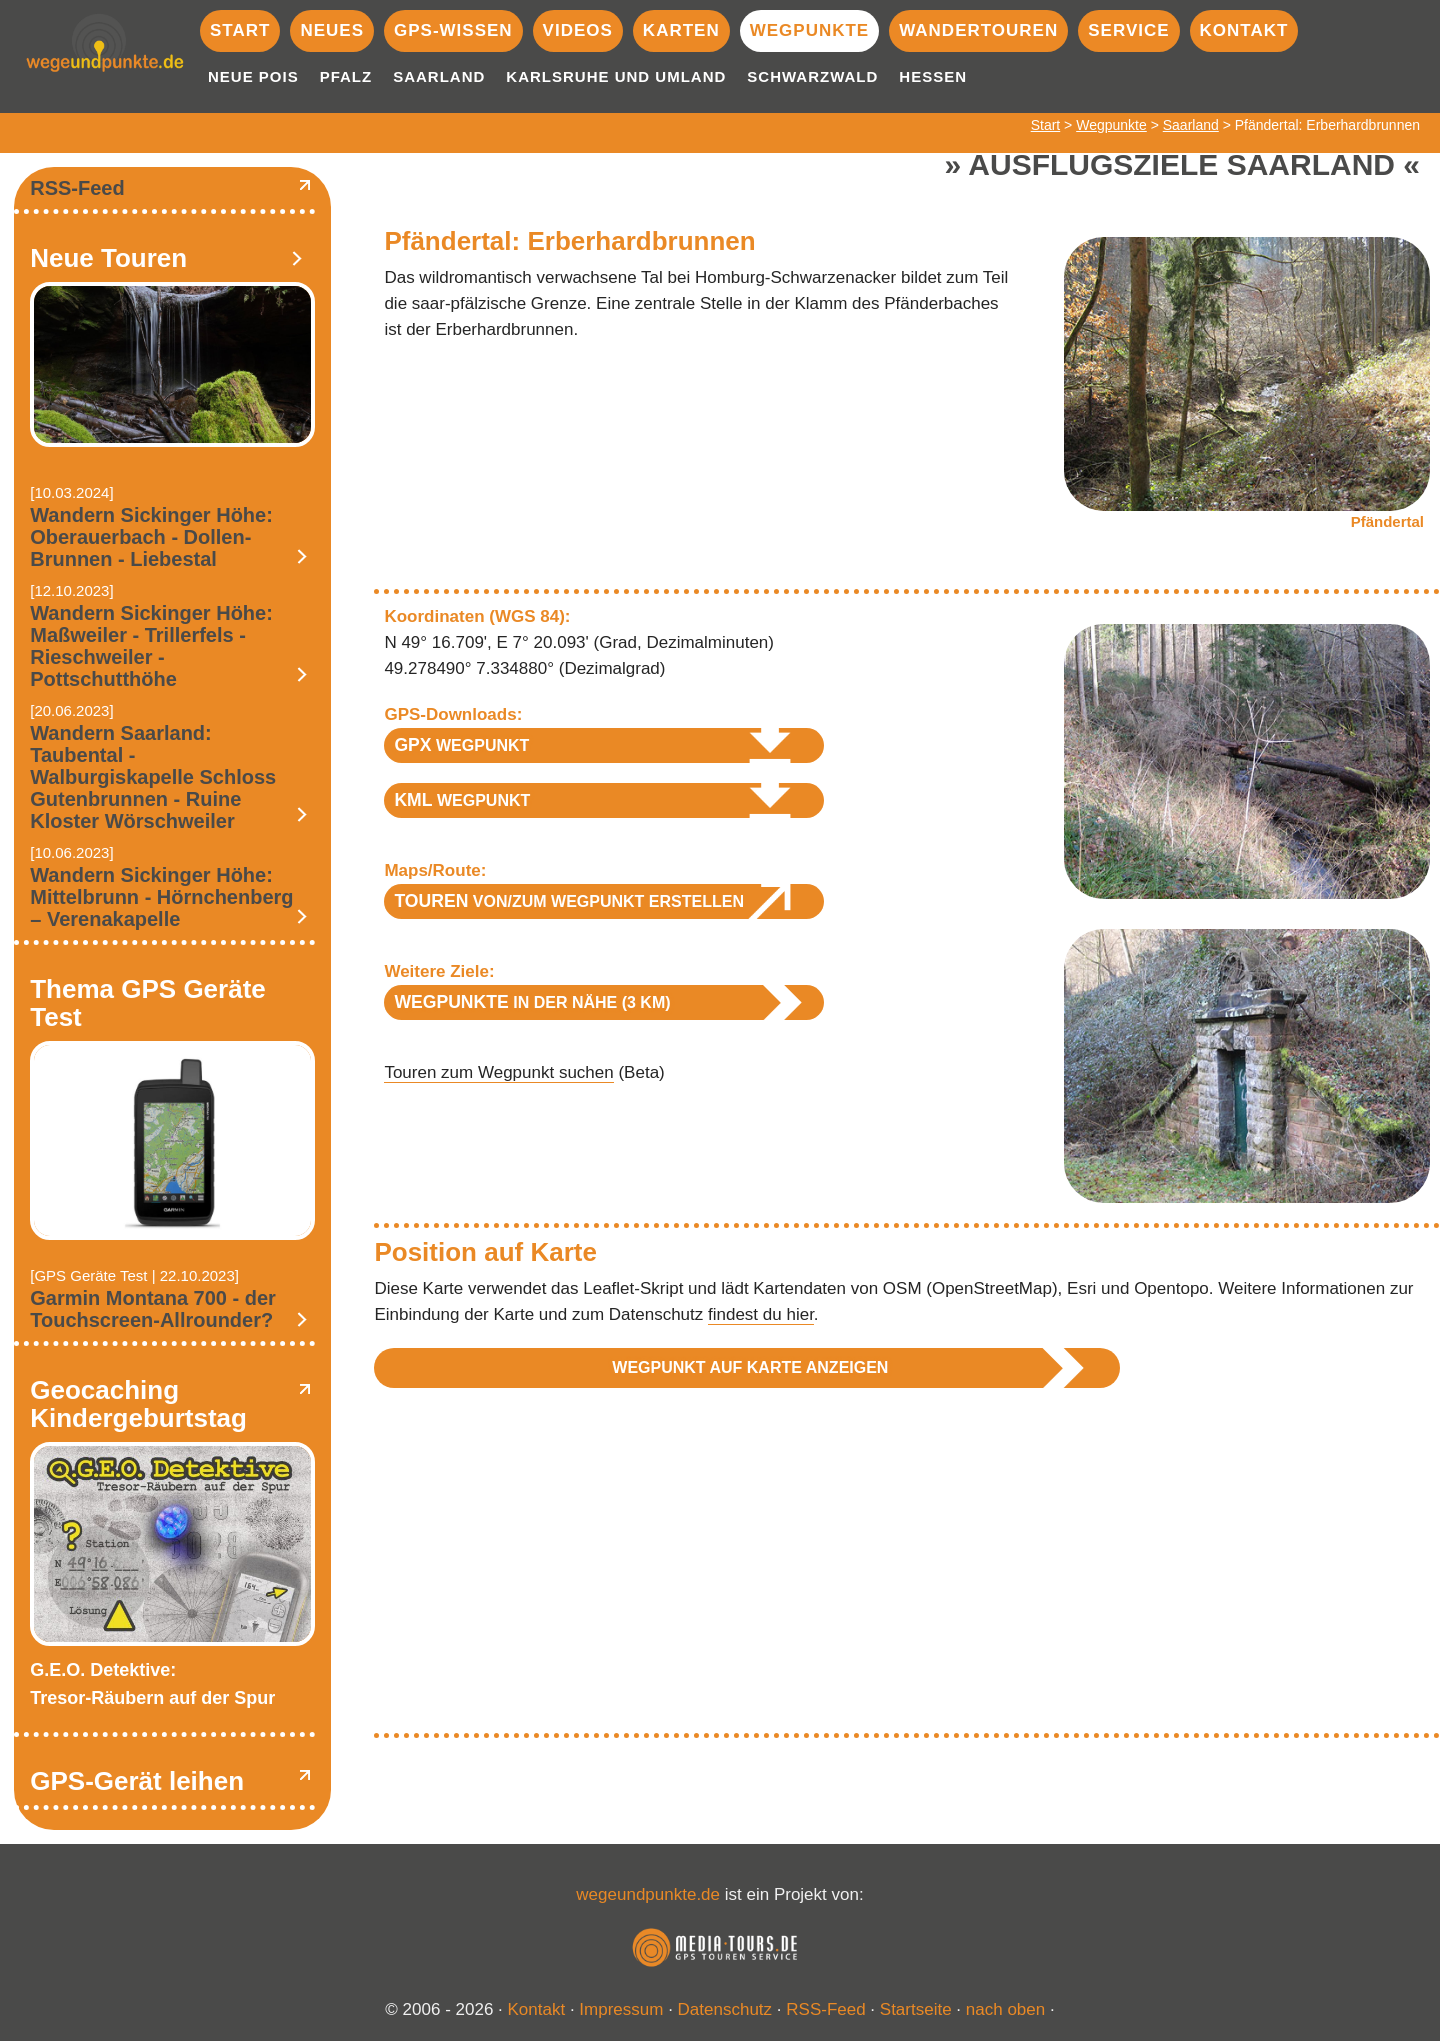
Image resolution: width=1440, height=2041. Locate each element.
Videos (578, 30)
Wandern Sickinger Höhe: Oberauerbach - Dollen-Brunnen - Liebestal (151, 537)
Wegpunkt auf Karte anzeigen (750, 1367)
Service (1128, 30)
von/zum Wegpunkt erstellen (569, 901)
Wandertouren (978, 30)
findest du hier (761, 1314)
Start (240, 30)
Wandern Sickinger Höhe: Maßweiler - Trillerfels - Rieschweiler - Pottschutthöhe (151, 646)
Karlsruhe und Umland (616, 76)
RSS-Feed (77, 188)
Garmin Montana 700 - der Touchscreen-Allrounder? (153, 1309)
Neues (332, 30)
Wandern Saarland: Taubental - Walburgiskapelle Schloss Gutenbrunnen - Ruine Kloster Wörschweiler (153, 777)
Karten (681, 30)
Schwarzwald (812, 76)
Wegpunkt (461, 745)
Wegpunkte (810, 30)
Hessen (933, 76)
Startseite (916, 2009)
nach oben (1005, 2009)
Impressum (621, 2009)
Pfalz (346, 76)
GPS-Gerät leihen (137, 1781)
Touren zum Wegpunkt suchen (498, 1072)
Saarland (439, 76)
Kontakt (1244, 30)
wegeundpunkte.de (648, 1894)
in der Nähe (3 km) (532, 1002)
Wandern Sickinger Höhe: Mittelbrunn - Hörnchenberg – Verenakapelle (161, 897)
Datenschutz (725, 2009)
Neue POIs (253, 76)
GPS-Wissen (453, 30)
